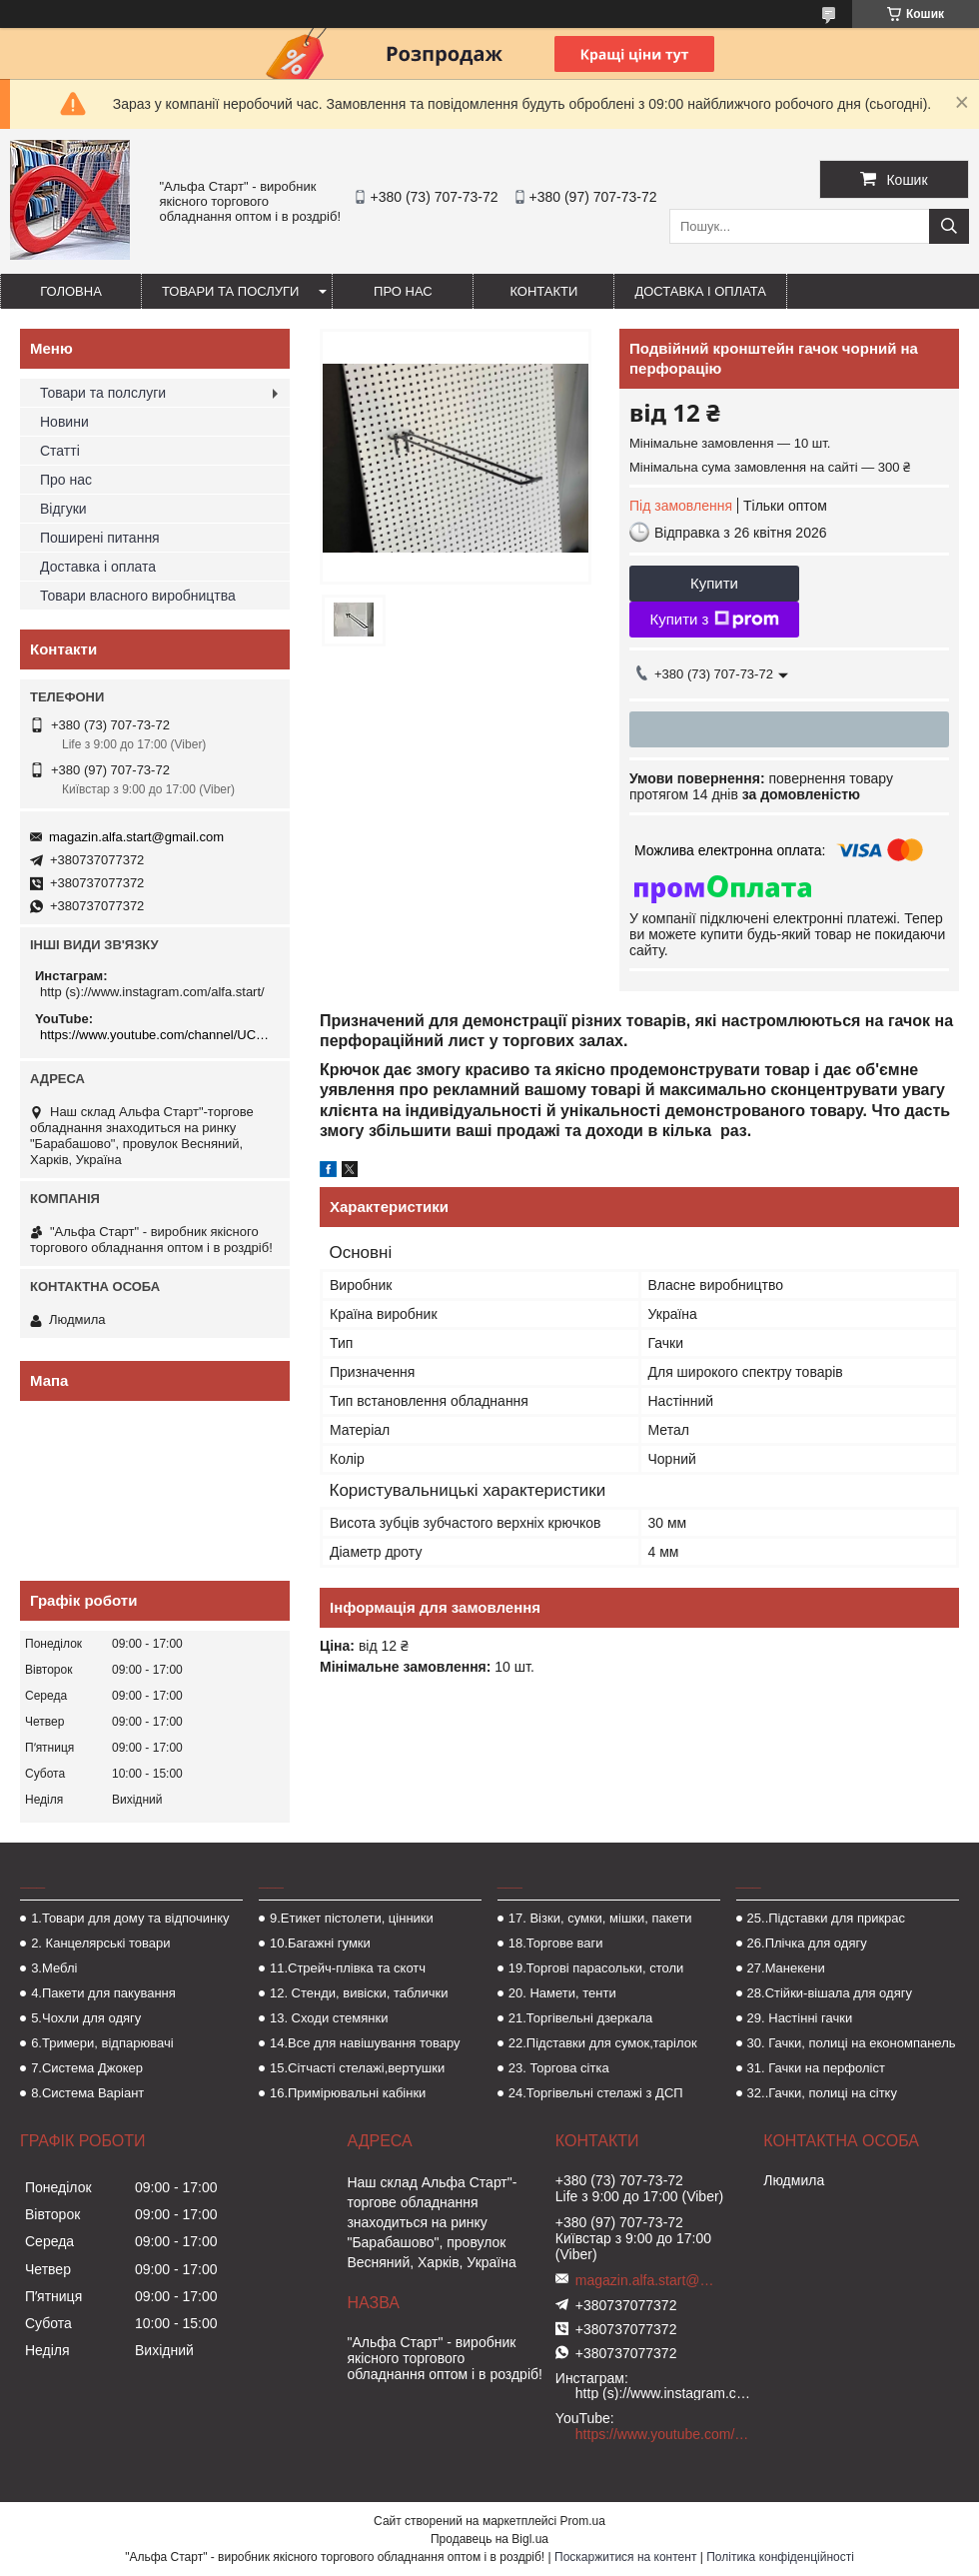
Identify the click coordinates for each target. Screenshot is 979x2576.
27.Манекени (786, 1967)
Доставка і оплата (700, 291)
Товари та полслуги (103, 393)
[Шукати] (949, 226)
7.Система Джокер (87, 2067)
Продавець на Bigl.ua (489, 2539)
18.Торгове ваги (555, 1942)
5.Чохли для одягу (86, 2017)
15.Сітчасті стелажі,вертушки (357, 2067)
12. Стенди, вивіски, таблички (359, 1992)
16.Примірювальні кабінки (348, 2092)
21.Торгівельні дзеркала (580, 2017)
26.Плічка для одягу (807, 1942)
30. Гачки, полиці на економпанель (851, 2042)
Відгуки (63, 509)
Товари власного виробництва (138, 596)
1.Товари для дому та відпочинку (130, 1918)
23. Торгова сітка (558, 2067)
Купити (714, 583)
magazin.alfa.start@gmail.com (136, 836)
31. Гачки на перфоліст (816, 2067)
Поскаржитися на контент (625, 2557)
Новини (64, 422)
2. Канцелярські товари (100, 1942)
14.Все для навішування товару (365, 2042)
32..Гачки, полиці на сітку (822, 2092)
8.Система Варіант (87, 2092)
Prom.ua (582, 2521)
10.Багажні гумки (320, 1942)
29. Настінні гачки (800, 2017)
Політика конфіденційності (780, 2557)
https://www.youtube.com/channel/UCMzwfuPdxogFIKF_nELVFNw (157, 1034)
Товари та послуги (230, 291)
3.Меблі (54, 1967)
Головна (71, 291)
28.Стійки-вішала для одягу (829, 1992)
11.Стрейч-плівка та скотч (348, 1967)
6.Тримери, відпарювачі (102, 2042)
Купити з (713, 620)
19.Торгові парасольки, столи (596, 1967)
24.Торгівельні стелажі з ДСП (595, 2092)
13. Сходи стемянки (329, 2017)
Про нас (403, 291)
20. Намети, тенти (562, 1992)
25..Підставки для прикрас (826, 1918)
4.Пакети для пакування (103, 1992)
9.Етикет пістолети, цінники (352, 1918)
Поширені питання (100, 538)
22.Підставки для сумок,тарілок (602, 2042)
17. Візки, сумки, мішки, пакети (600, 1918)
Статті (60, 451)
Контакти (543, 291)
